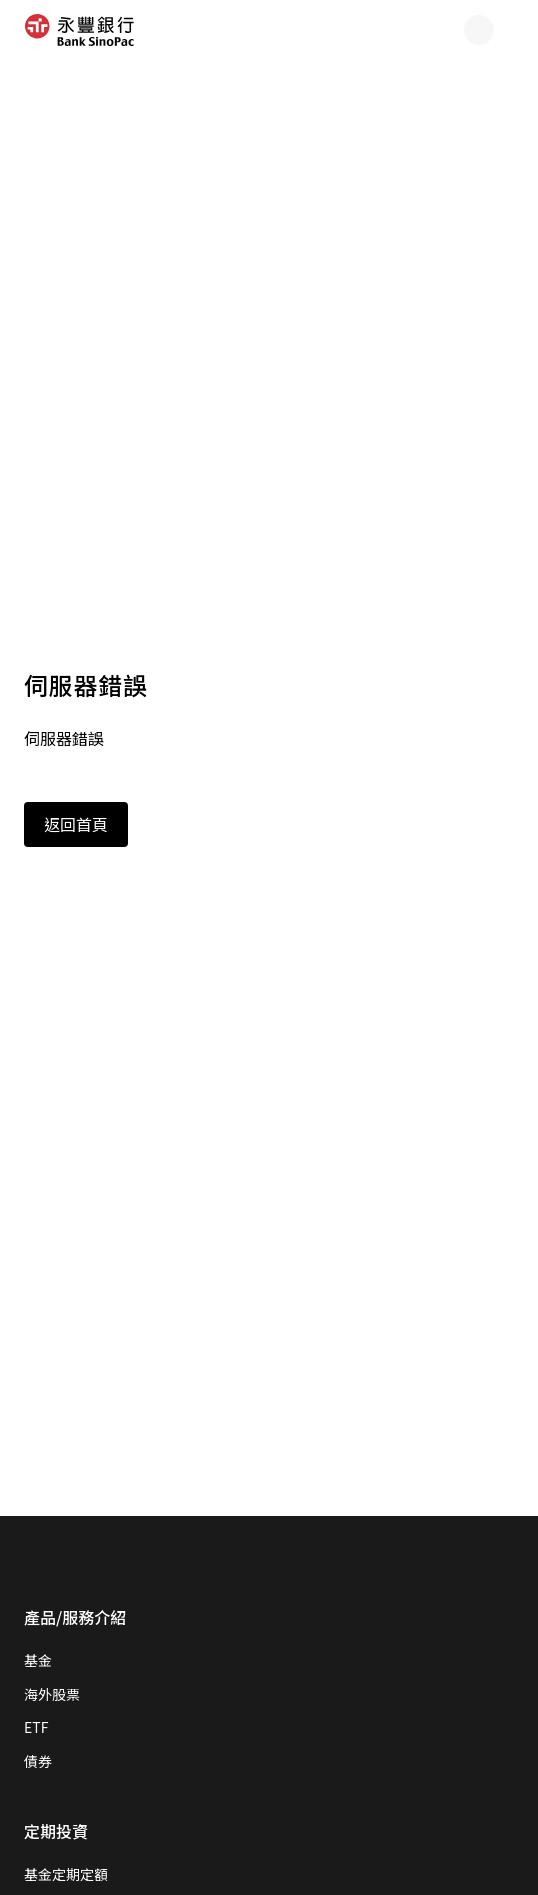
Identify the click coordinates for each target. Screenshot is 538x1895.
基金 (38, 1660)
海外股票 (52, 1694)
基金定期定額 (66, 1874)
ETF (36, 1727)
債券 (38, 1761)
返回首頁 (76, 824)
